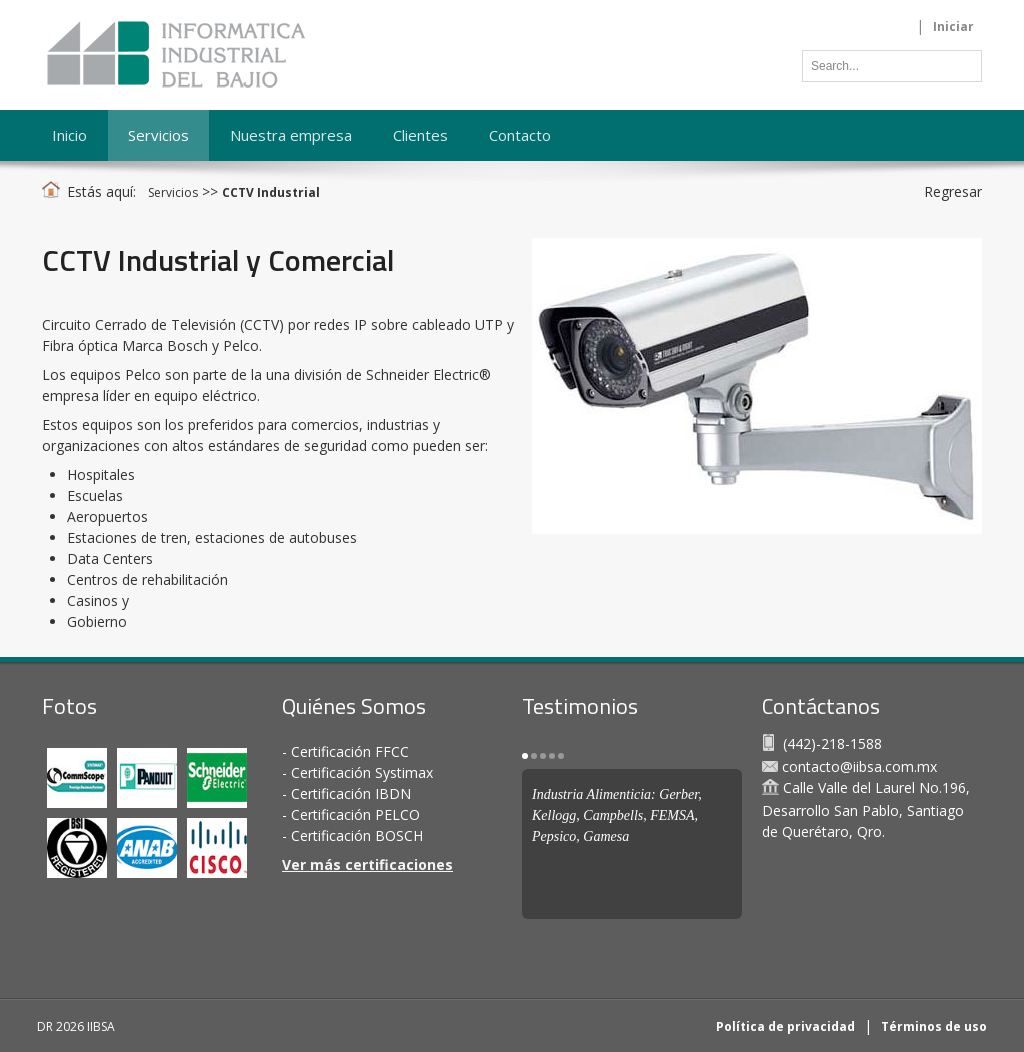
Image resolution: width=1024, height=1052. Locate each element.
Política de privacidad (785, 1026)
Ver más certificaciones (367, 864)
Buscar (962, 64)
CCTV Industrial (271, 192)
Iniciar (953, 26)
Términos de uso (934, 1026)
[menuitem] (159, 135)
